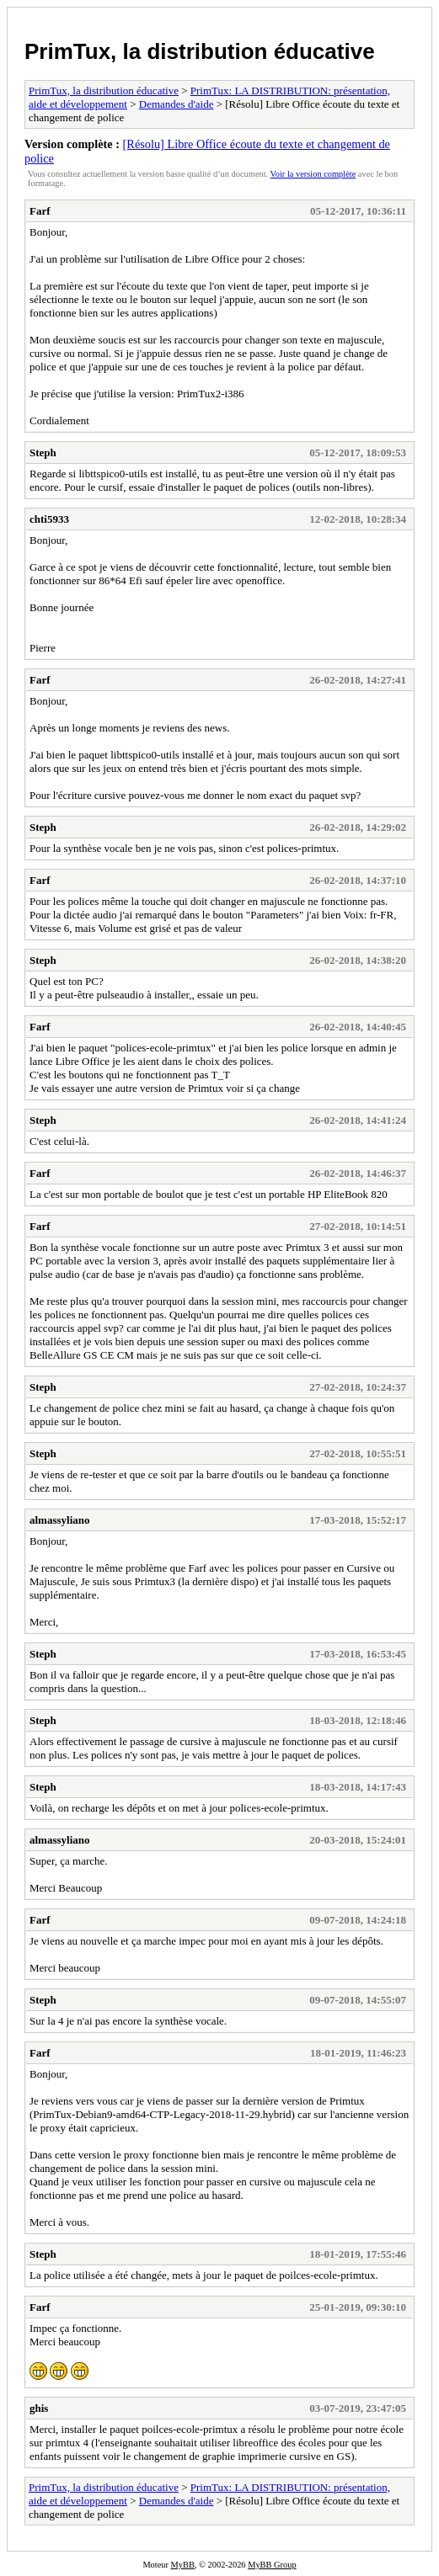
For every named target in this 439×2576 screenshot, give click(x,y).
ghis (38, 2408)
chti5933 (49, 519)
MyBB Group (272, 2564)
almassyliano (59, 1520)
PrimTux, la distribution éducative (199, 51)
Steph (42, 452)
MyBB (183, 2564)
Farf (40, 211)
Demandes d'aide (176, 104)
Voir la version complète (313, 173)
